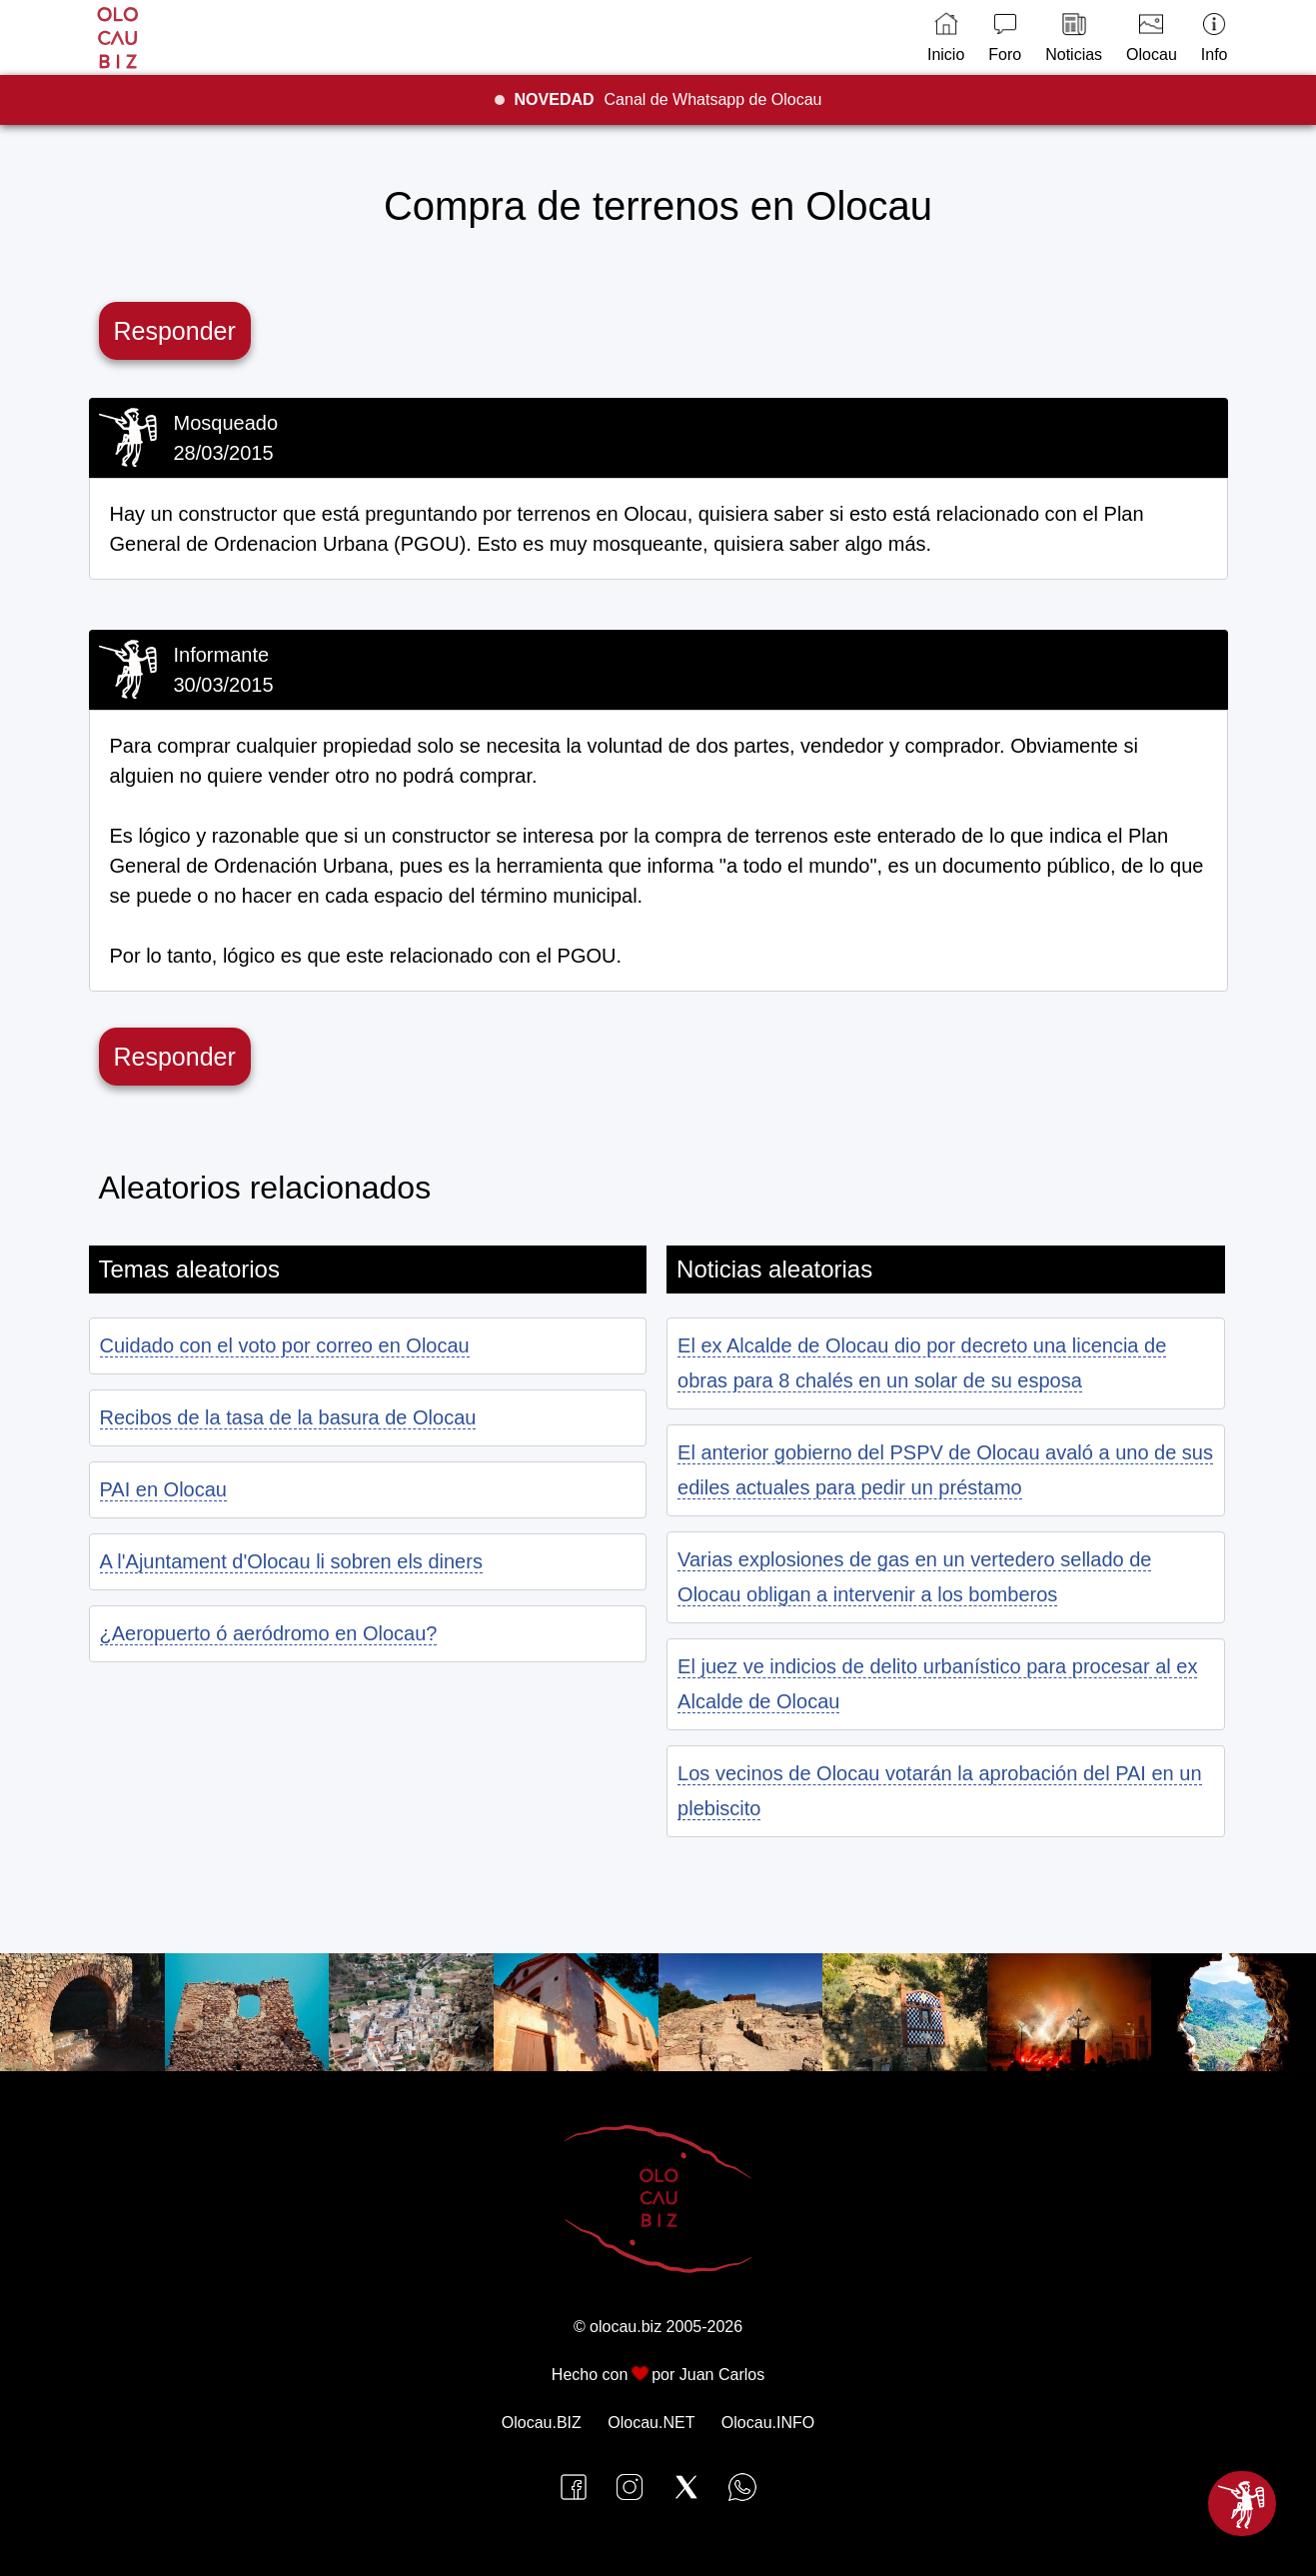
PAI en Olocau (163, 1489)
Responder (175, 331)
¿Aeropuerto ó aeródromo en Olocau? (269, 1633)
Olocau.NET (651, 2422)
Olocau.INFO (767, 2422)
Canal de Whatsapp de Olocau (668, 99)
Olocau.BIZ (542, 2422)
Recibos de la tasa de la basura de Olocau (288, 1417)
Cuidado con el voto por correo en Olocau (285, 1345)
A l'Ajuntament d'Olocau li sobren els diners (291, 1561)
